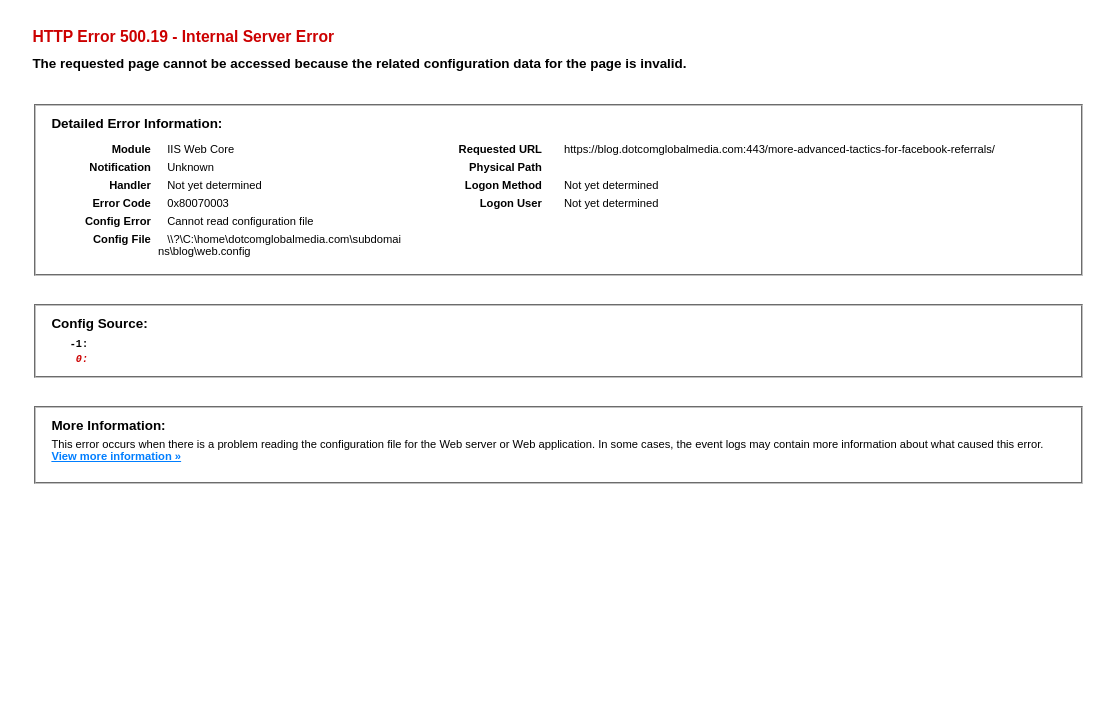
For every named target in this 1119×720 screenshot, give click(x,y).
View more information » (116, 462)
